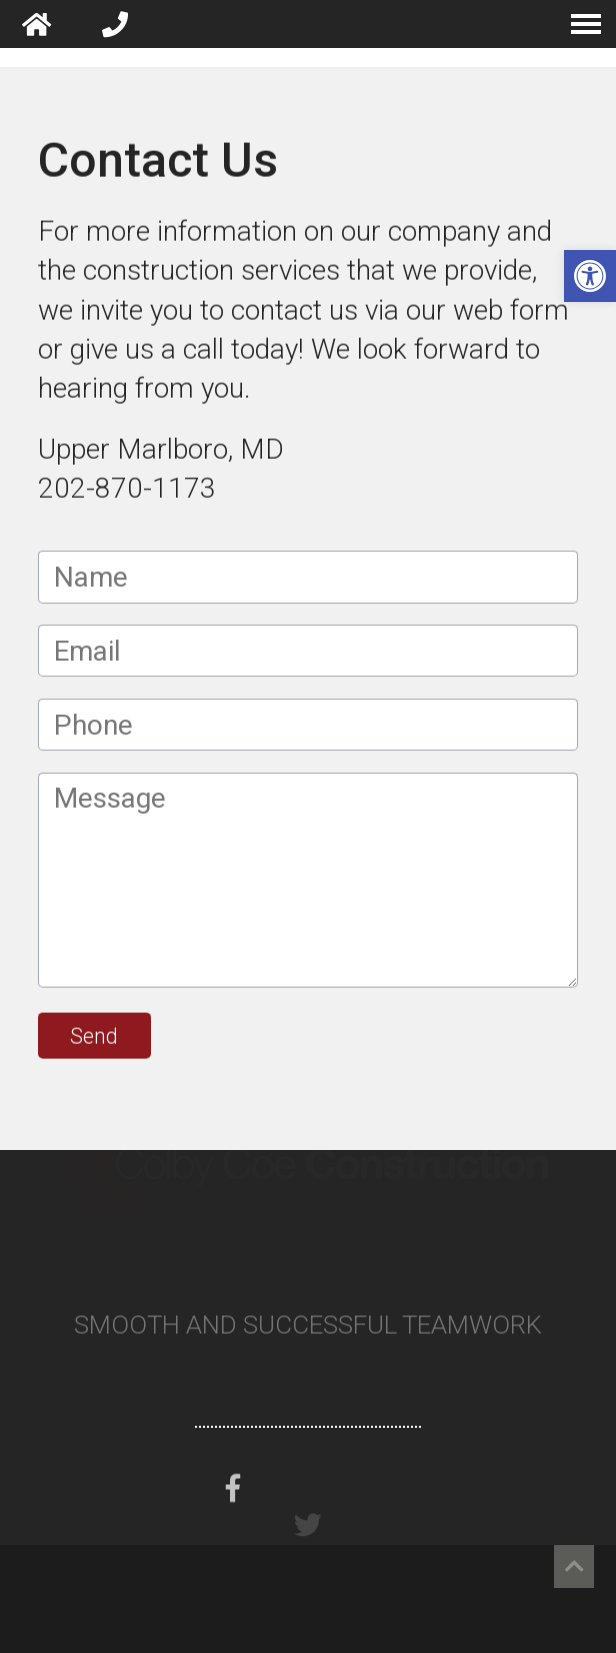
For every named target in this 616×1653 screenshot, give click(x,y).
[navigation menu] (586, 24)
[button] (590, 276)
